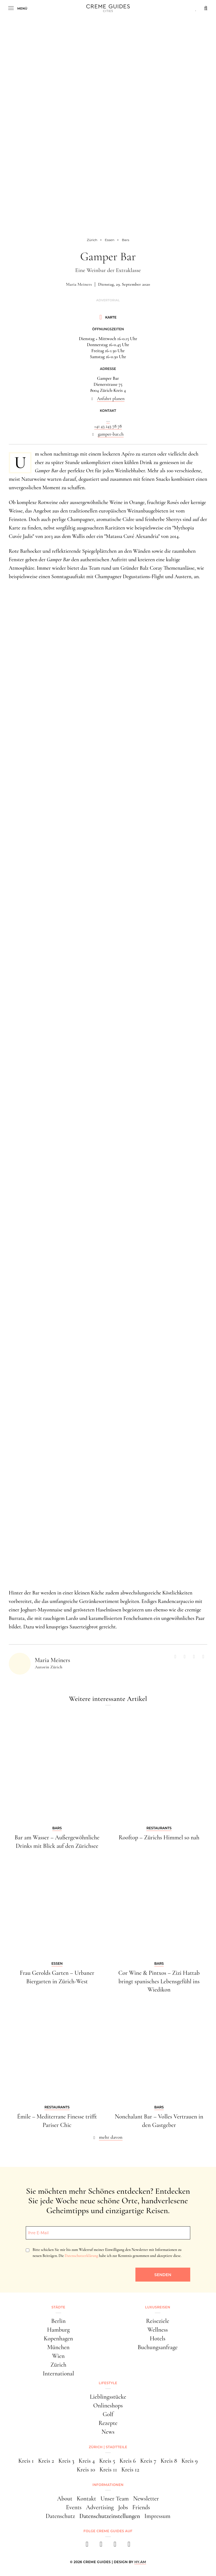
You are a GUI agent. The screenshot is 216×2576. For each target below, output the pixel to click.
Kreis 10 (86, 2469)
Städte (58, 2307)
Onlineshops (108, 2405)
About (64, 2498)
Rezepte (107, 2423)
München (58, 2347)
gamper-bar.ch (111, 434)
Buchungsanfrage (158, 2347)
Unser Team (115, 2498)
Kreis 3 (66, 2460)
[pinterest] (115, 2546)
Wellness (157, 2329)
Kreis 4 (87, 2460)
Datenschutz (60, 2516)
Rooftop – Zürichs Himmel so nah (159, 1837)
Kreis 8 (169, 2460)
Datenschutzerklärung (81, 2255)
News (107, 2431)
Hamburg (58, 2329)
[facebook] (87, 2546)
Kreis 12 (130, 2469)
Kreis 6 (128, 2460)
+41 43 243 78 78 (108, 426)
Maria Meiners (79, 284)
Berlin (58, 2321)
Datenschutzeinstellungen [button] (109, 2516)
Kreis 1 (26, 2460)
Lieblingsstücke (108, 2396)
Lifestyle (108, 2383)
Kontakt (86, 2498)
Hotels (158, 2338)
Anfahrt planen (111, 398)
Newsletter (146, 2498)
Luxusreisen (157, 2307)
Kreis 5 (107, 2460)
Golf (108, 2414)
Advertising (99, 2507)
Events (74, 2507)
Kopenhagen (58, 2338)
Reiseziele (157, 2321)
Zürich (58, 2364)
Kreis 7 (148, 2460)
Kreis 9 (189, 2460)
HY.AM (140, 2562)
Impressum (157, 2516)
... (108, 420)
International (58, 2373)
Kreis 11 (108, 2469)
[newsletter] (129, 2546)
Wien (58, 2356)
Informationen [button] (107, 2485)
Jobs (123, 2507)
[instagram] (101, 2546)
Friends (141, 2507)
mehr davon (111, 2137)
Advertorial (108, 300)
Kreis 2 (46, 2460)
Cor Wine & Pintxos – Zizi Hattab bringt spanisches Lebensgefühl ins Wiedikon (159, 1981)
